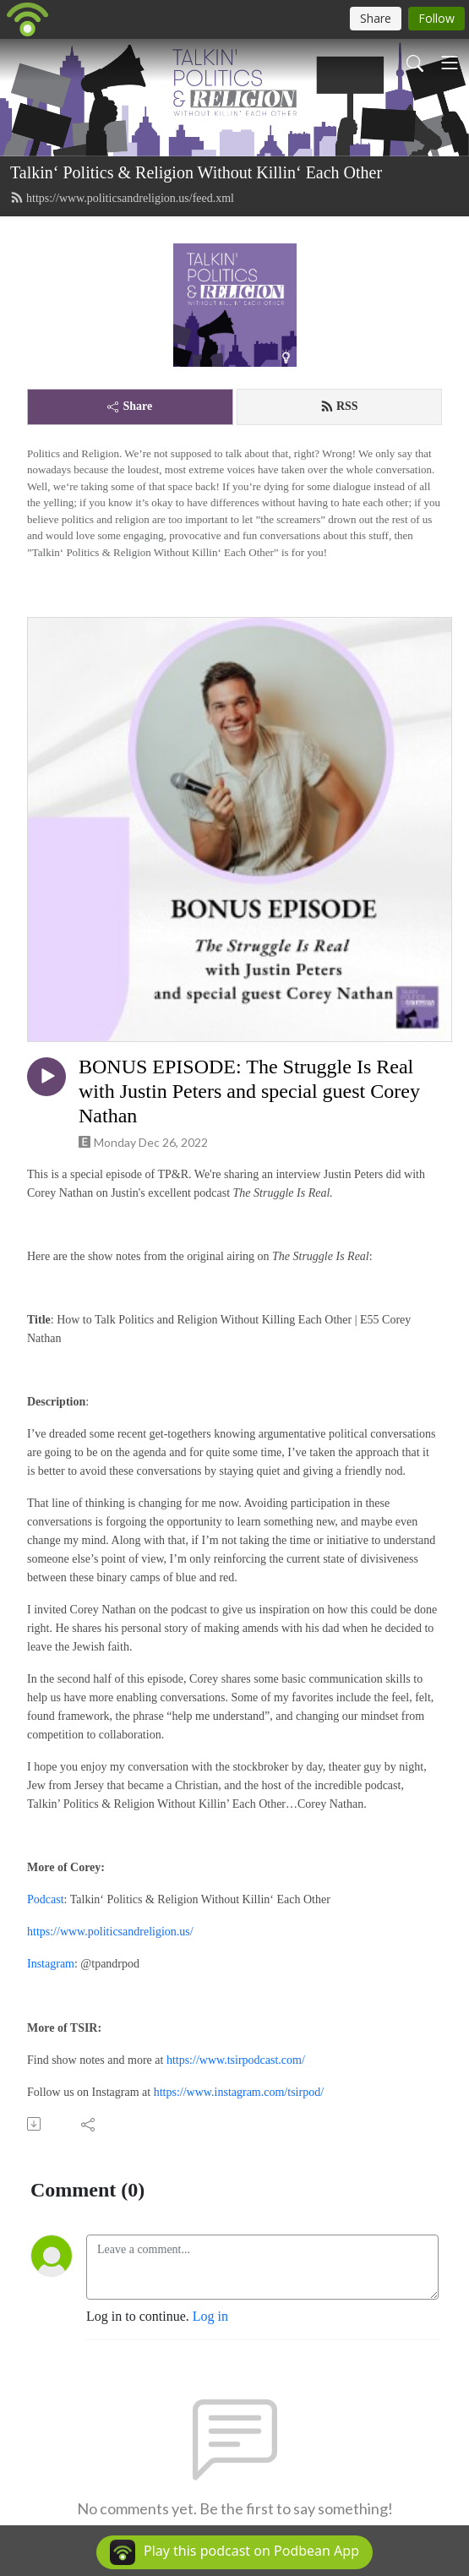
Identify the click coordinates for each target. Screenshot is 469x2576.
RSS (339, 406)
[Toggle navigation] (449, 62)
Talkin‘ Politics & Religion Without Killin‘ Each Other (196, 172)
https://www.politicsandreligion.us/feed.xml (122, 198)
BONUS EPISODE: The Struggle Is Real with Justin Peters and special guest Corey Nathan (249, 1091)
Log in (210, 2316)
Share (129, 406)
